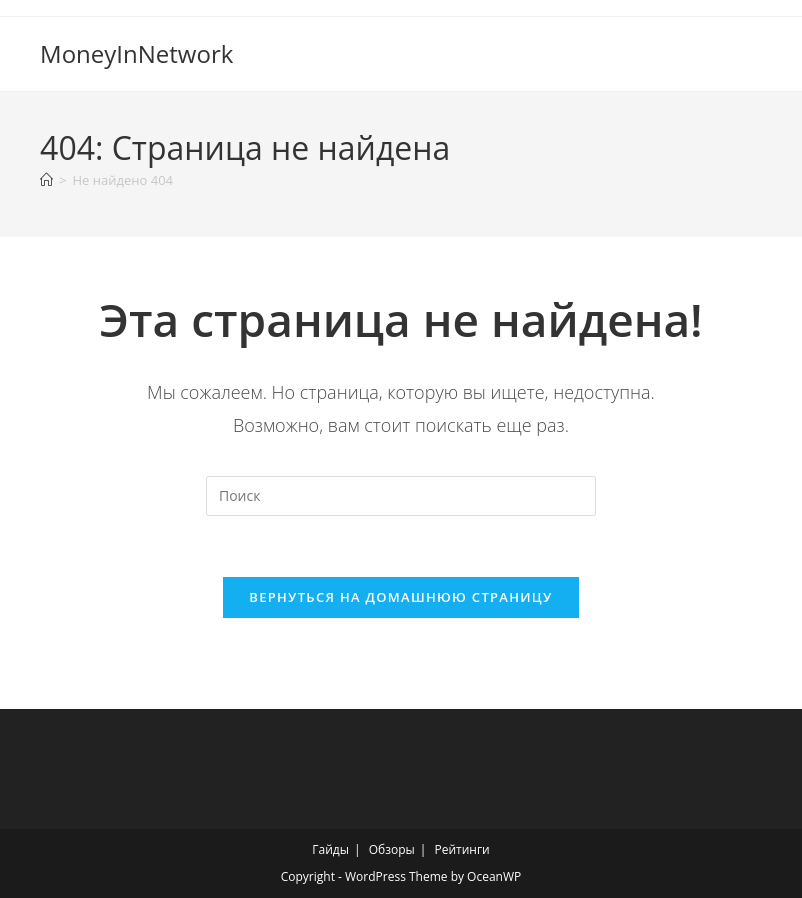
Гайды (330, 849)
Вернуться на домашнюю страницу (400, 597)
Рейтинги (461, 849)
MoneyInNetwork (136, 53)
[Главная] (46, 180)
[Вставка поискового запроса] (401, 496)
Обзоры (392, 849)
